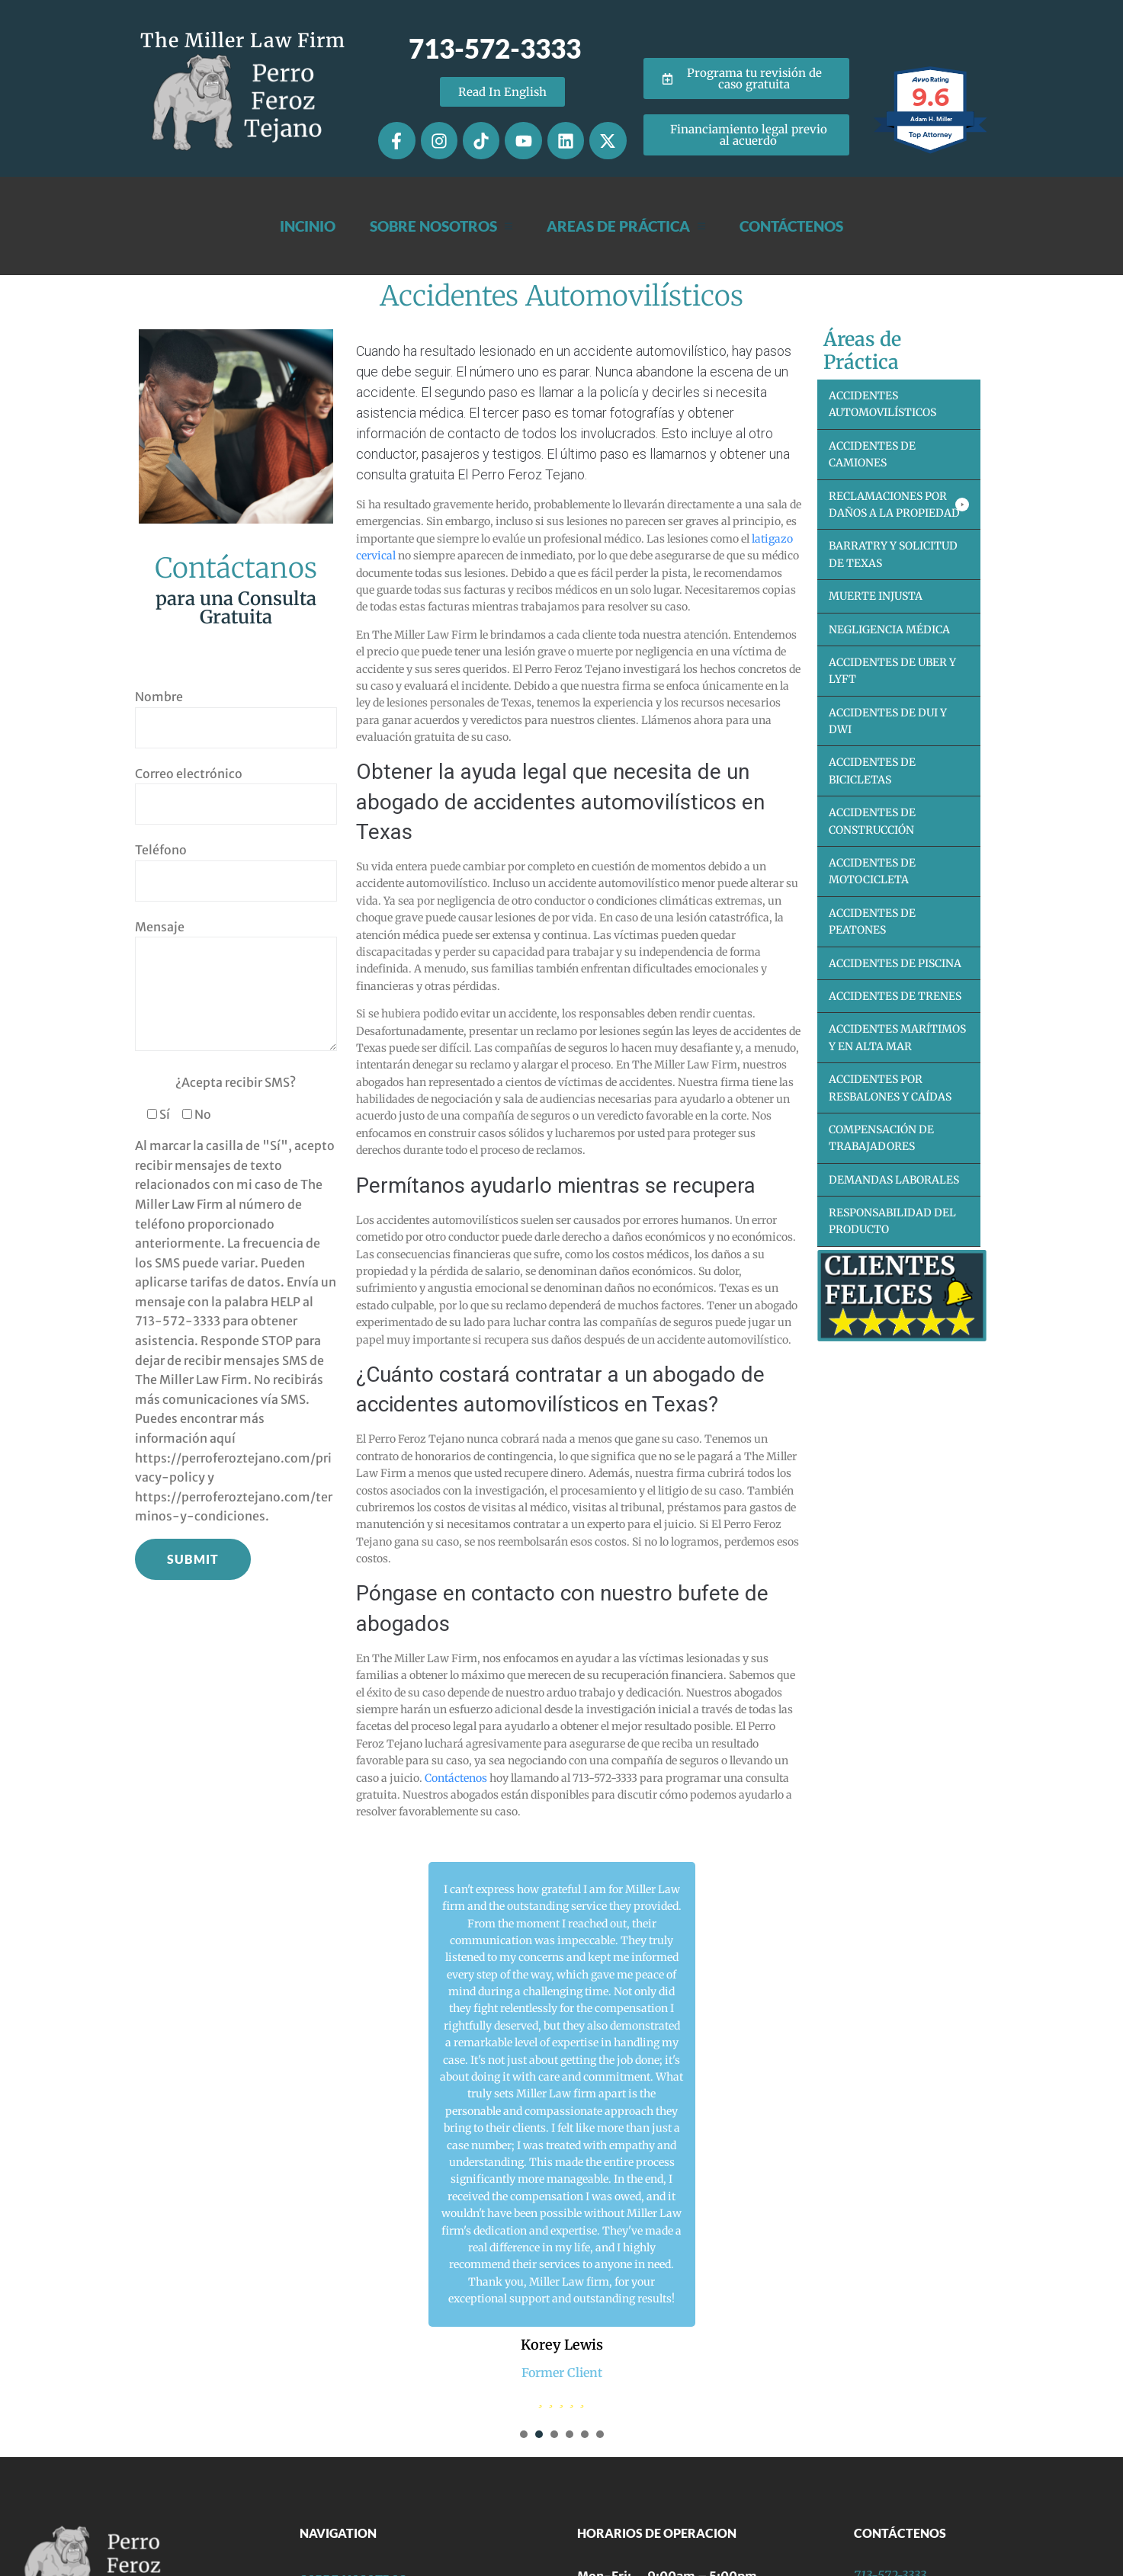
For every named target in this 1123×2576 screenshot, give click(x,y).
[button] (898, 505)
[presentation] (523, 2434)
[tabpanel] (562, 2134)
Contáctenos (456, 1778)
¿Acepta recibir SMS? (235, 1082)
